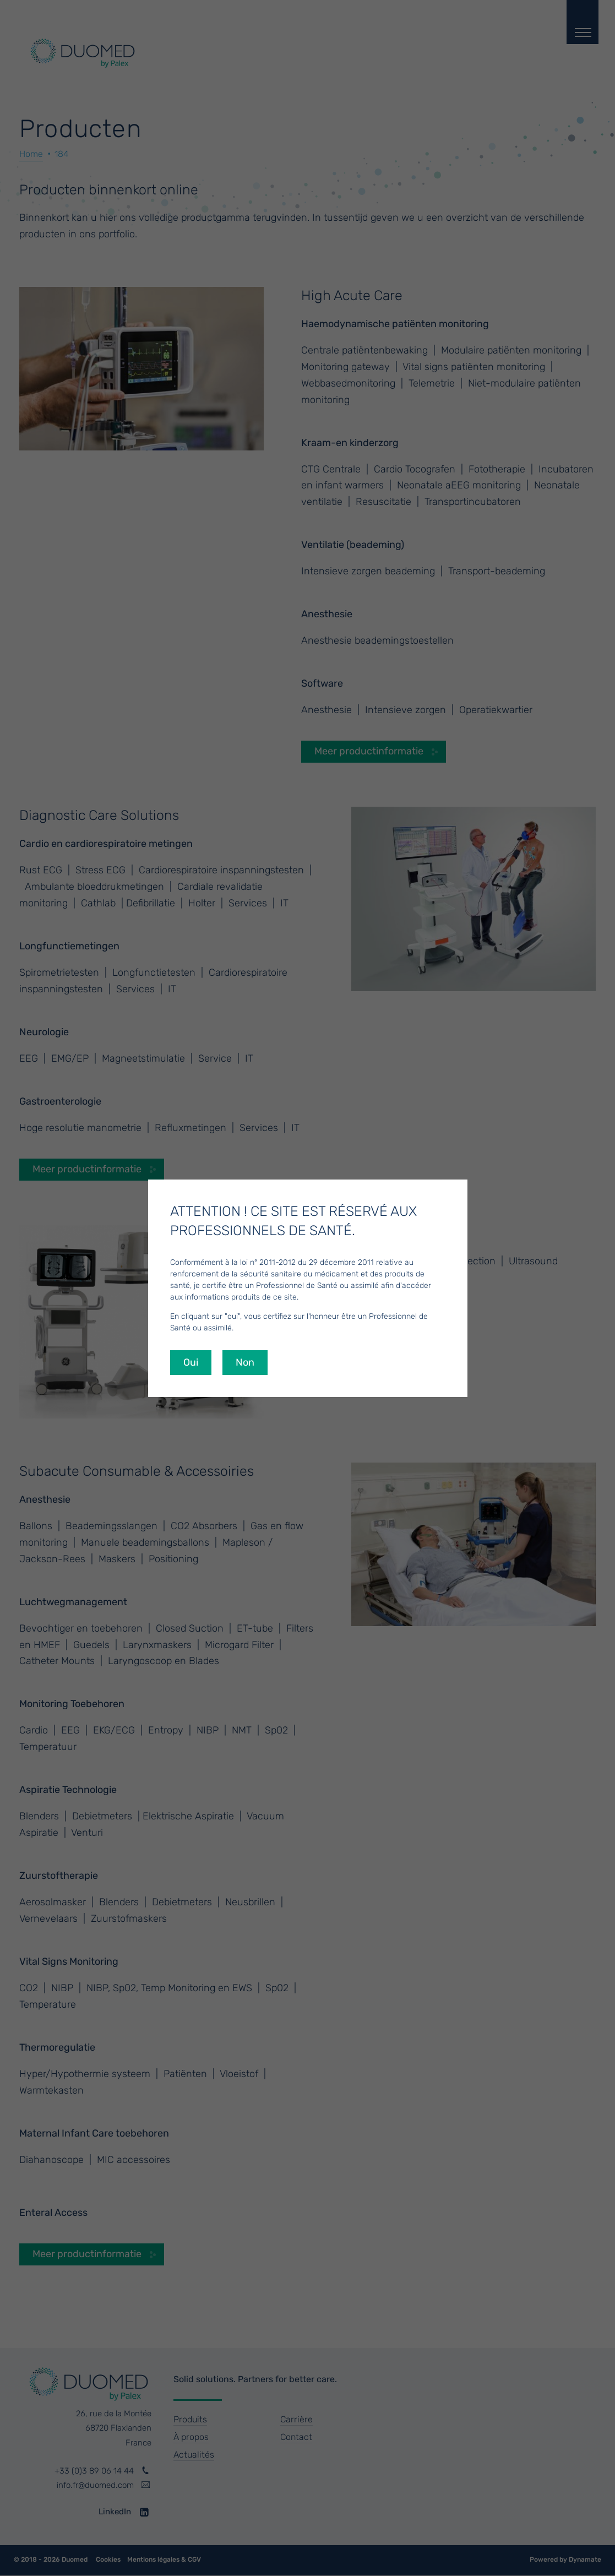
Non (245, 1362)
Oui (190, 1362)
